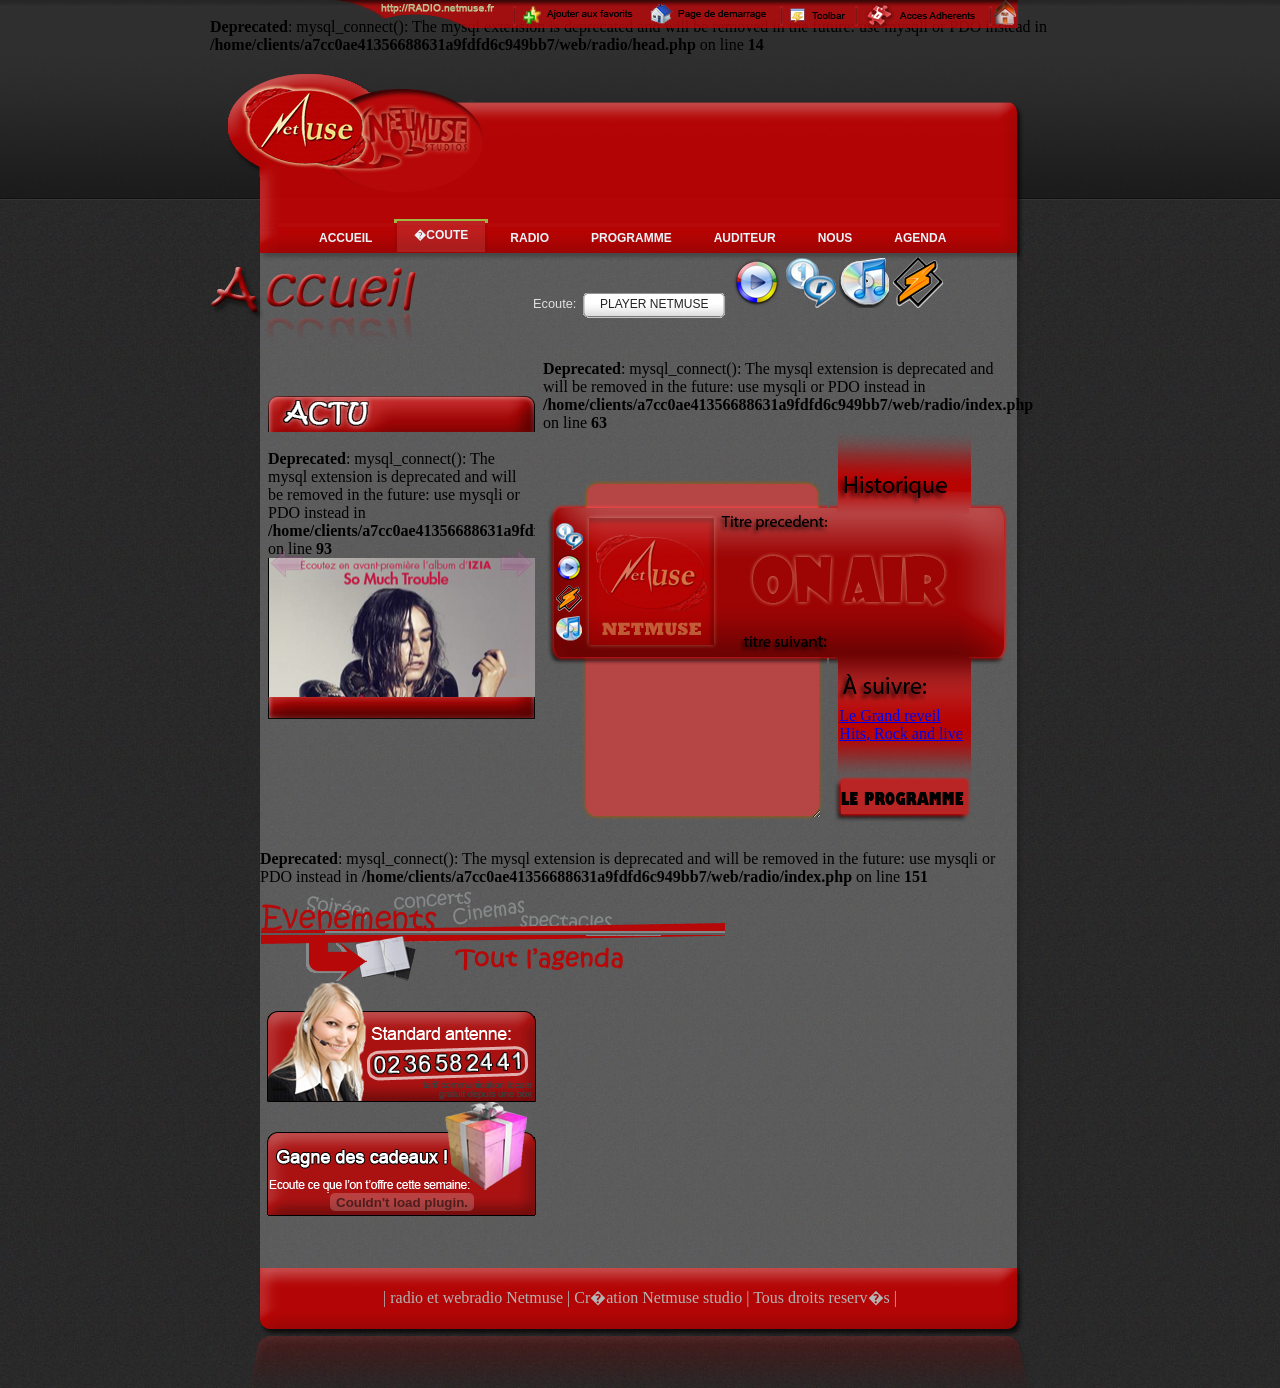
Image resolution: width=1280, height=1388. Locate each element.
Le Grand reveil (889, 715)
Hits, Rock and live (901, 733)
